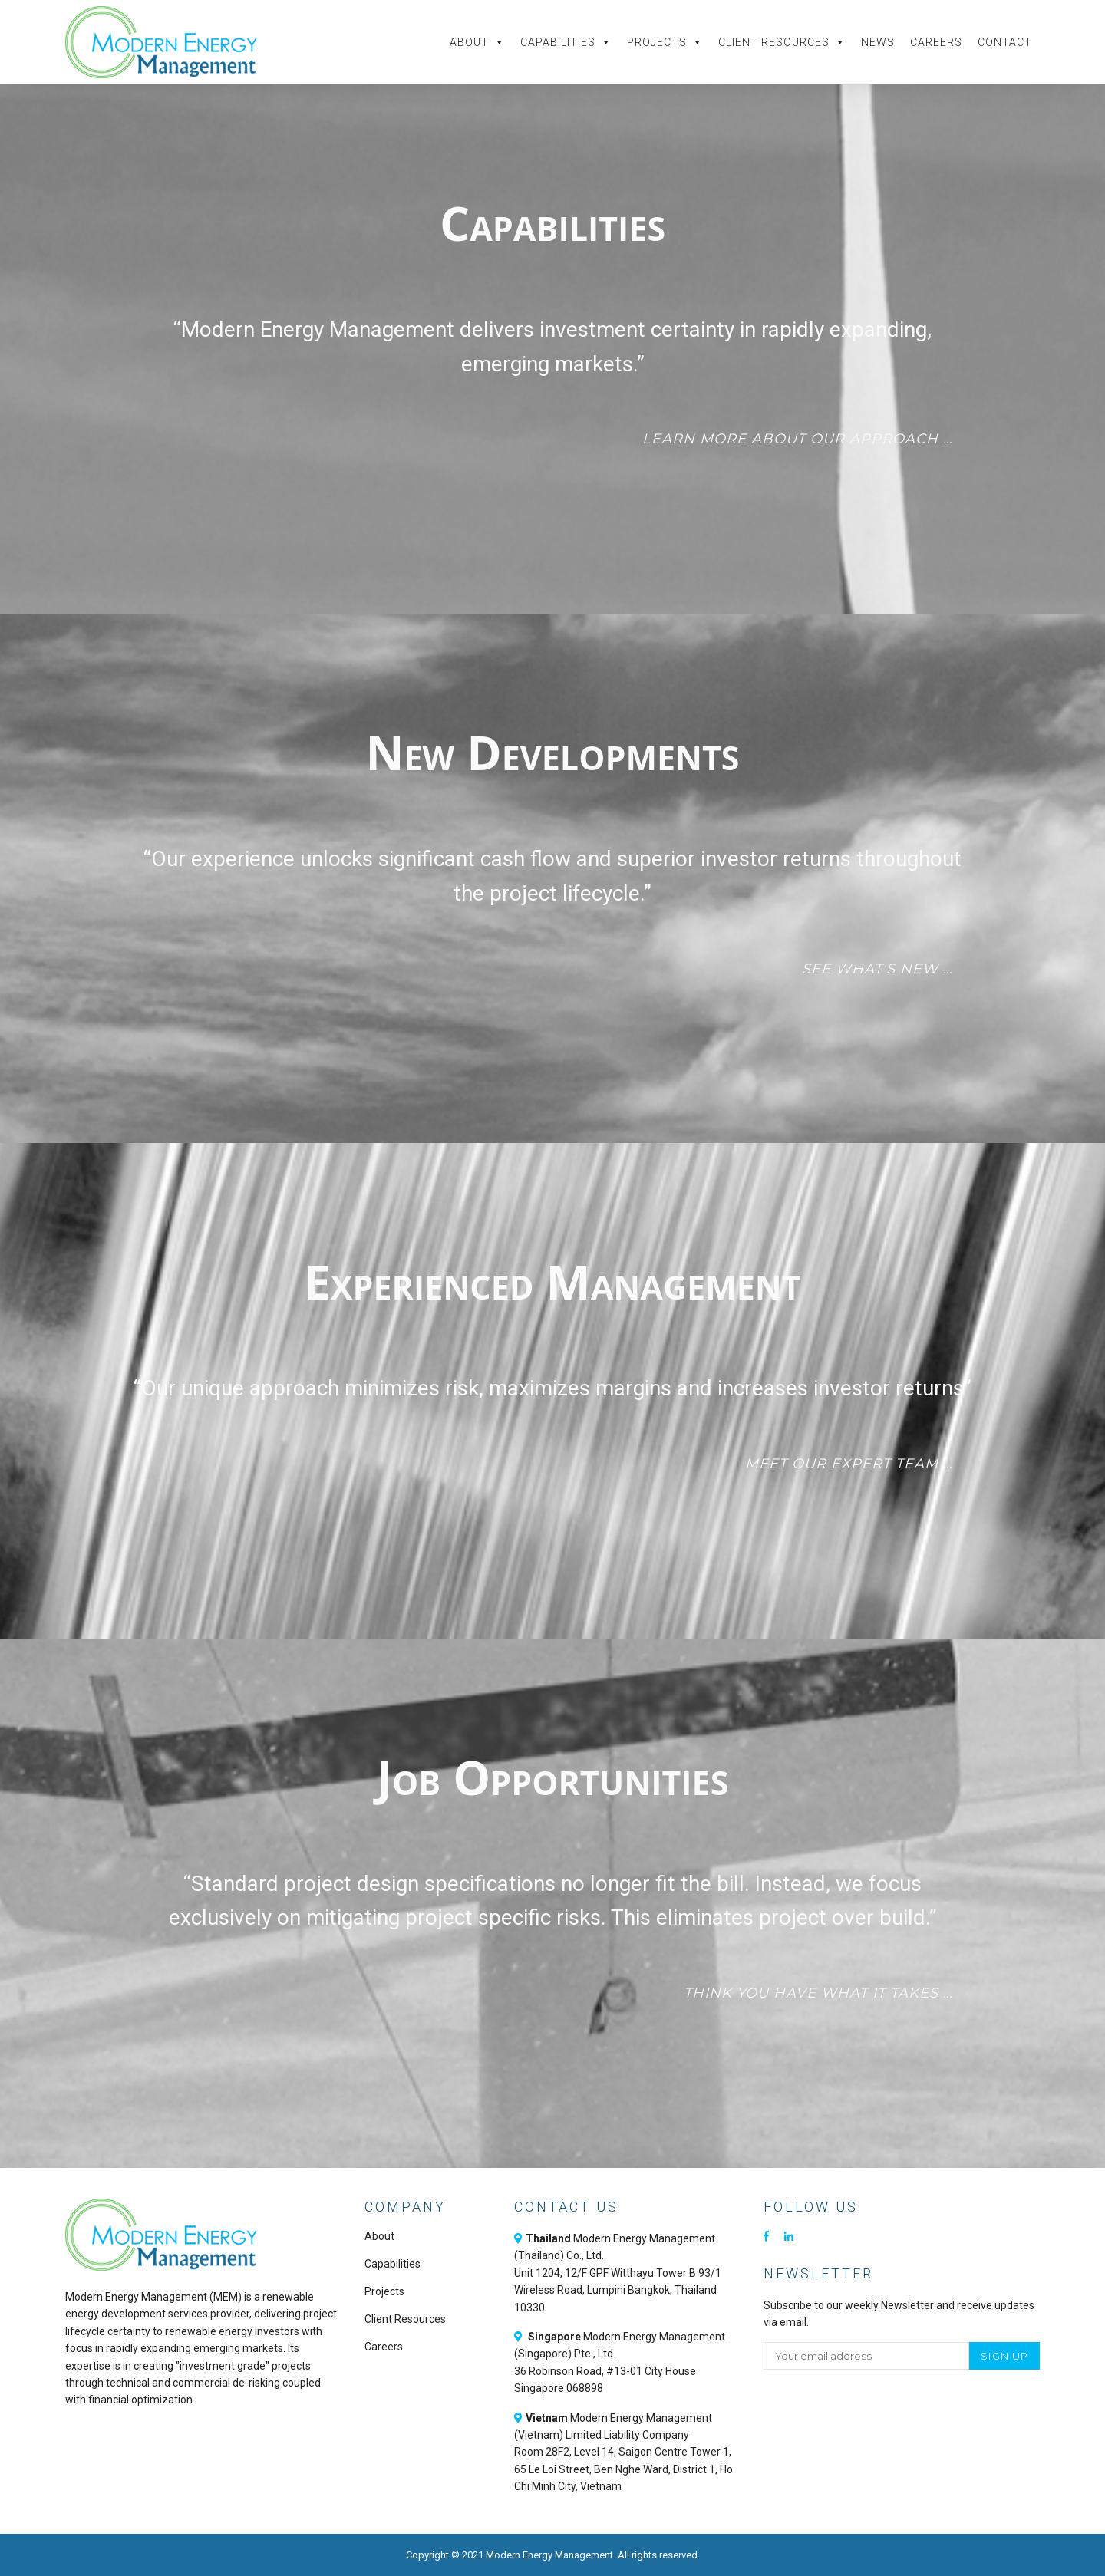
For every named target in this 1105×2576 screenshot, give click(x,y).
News (878, 42)
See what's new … (877, 968)
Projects (665, 42)
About (477, 42)
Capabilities (566, 42)
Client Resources (782, 42)
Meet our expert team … (849, 1463)
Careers (936, 42)
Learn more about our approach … (797, 438)
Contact (1005, 42)
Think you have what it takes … (818, 1993)
